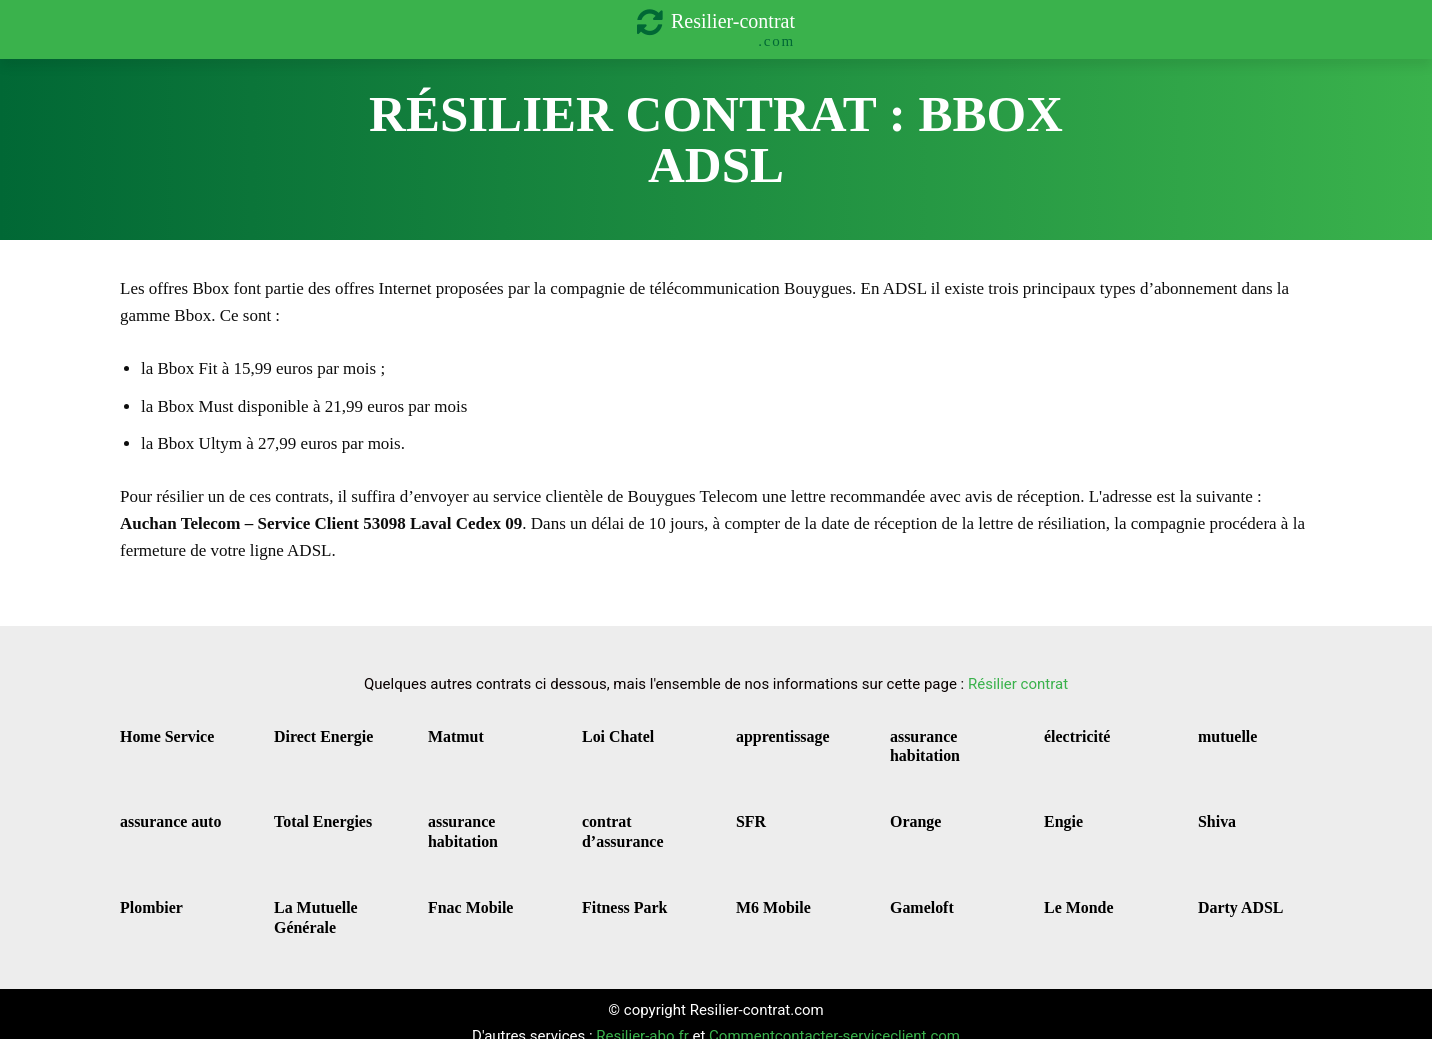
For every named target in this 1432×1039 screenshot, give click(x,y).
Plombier (145, 893)
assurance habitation (918, 743)
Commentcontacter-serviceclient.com (834, 1018)
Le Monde (1072, 893)
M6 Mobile (766, 893)
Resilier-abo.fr (642, 1018)
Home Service (158, 734)
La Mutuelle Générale (308, 902)
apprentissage (774, 734)
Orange (911, 813)
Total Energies (314, 813)
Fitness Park (617, 893)
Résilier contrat (1018, 684)
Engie (1060, 813)
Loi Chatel (611, 734)
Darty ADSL (1233, 893)
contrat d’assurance (637, 813)
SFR (748, 813)
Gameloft (916, 893)
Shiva (1213, 813)
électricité (1071, 734)
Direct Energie (314, 734)
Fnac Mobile (463, 893)
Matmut (451, 734)
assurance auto (161, 813)
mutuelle (1222, 734)
